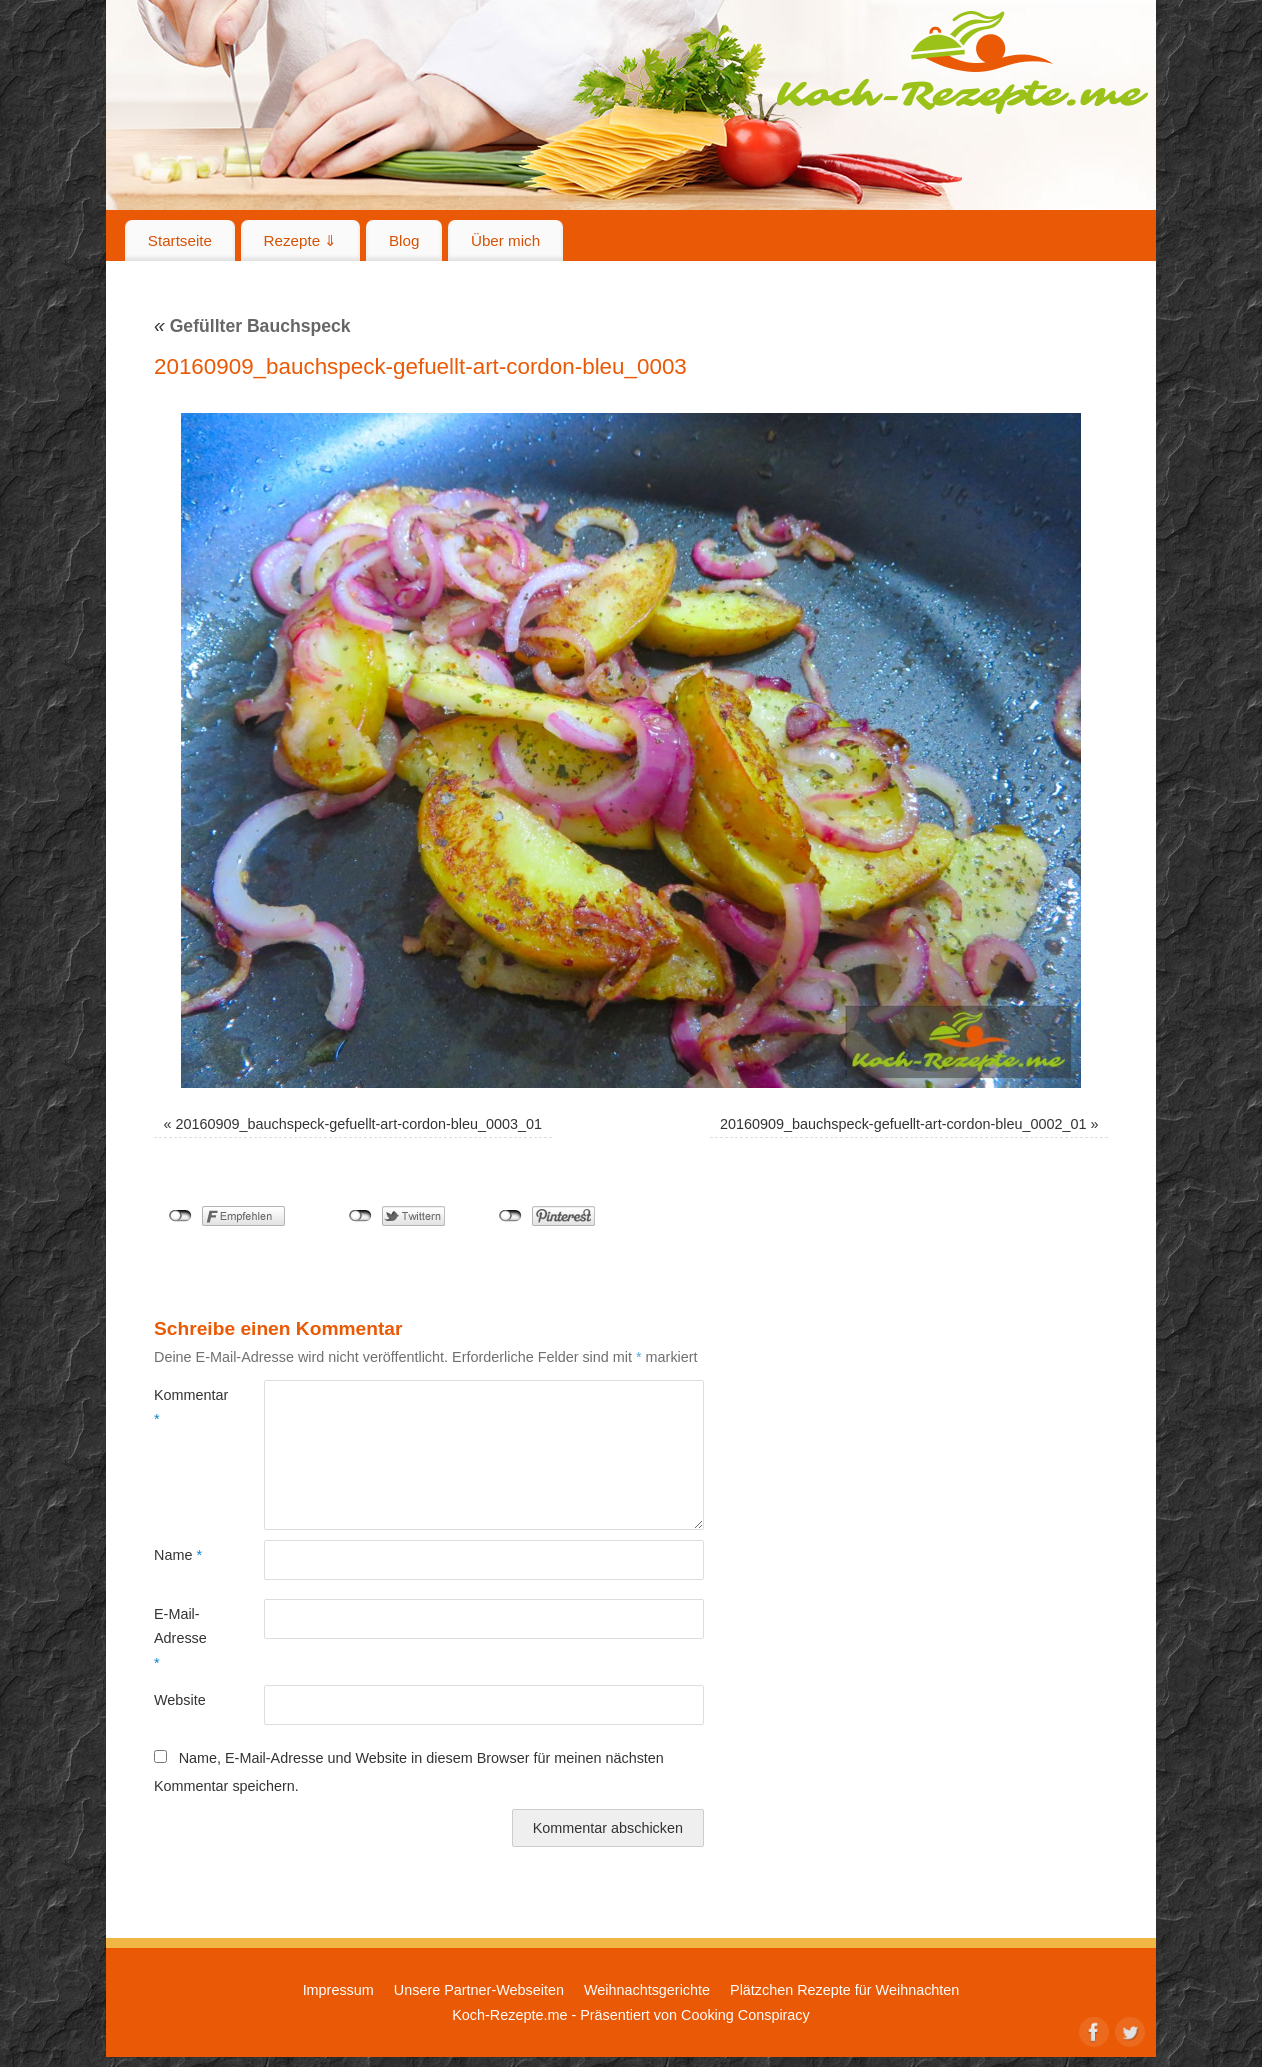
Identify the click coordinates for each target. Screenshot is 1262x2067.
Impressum (338, 1990)
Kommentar (181, 1407)
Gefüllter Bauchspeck (252, 326)
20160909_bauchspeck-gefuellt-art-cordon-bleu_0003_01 (359, 1124)
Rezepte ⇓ (301, 240)
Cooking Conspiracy (745, 2015)
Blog (404, 240)
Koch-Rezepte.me (962, 62)
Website (180, 1700)
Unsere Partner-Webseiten (479, 1990)
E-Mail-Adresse (180, 1638)
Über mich (505, 240)
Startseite (180, 240)
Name (178, 1555)
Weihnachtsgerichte (647, 1990)
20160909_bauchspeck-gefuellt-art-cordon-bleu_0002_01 (903, 1124)
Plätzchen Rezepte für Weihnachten (844, 1990)
